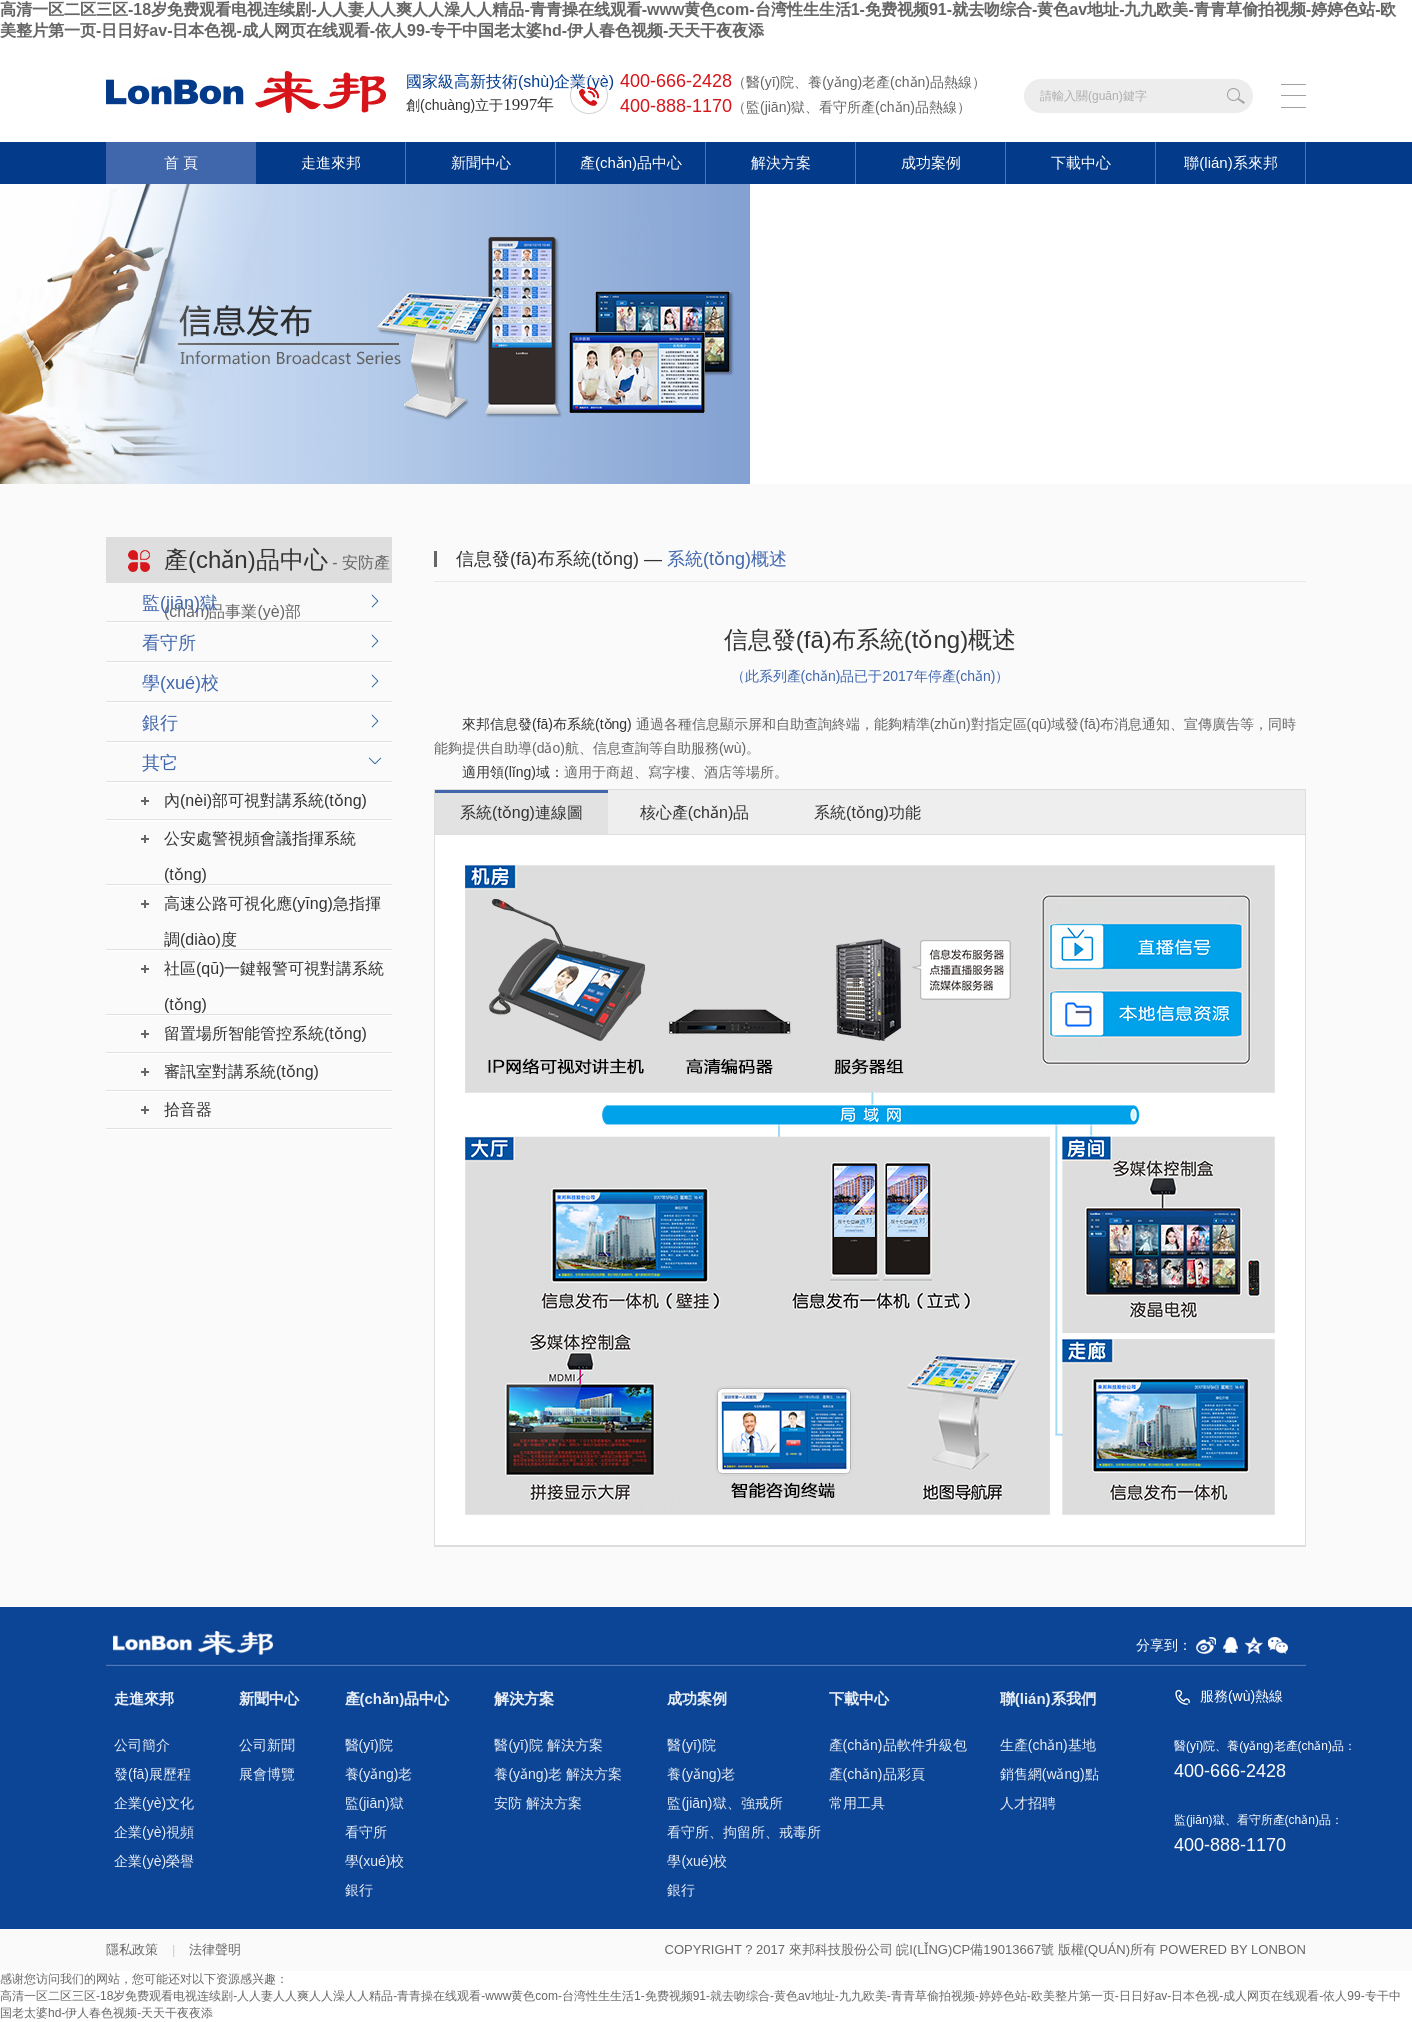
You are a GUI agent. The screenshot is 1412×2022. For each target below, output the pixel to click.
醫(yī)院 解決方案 (548, 1745)
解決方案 (781, 162)
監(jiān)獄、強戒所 (724, 1803)
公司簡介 (142, 1745)
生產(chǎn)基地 (1048, 1745)
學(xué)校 (180, 683)
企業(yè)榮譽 (154, 1861)
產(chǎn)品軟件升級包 (898, 1745)
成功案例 (931, 162)
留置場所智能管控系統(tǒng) (265, 1033)
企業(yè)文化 (154, 1803)
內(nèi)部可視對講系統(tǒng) (265, 800)
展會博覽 (267, 1774)
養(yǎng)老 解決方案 (558, 1774)
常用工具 (857, 1803)
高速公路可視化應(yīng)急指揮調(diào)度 (272, 908)
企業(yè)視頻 (154, 1832)
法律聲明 (215, 1949)
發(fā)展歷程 (152, 1774)
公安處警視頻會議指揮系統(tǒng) (260, 843)
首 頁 (181, 162)
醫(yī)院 (369, 1745)
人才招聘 (1028, 1803)
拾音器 (188, 1109)
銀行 (160, 723)
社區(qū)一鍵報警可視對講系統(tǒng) (274, 973)
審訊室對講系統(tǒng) (241, 1071)
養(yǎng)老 (379, 1774)
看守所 (169, 643)
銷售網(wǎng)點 (1049, 1774)
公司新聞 (267, 1745)
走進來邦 (331, 162)
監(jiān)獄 (180, 603)
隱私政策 (132, 1949)
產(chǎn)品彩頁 (877, 1774)
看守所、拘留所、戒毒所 (744, 1832)
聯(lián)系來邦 (1230, 162)
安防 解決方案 (538, 1803)
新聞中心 (481, 162)
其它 (160, 763)
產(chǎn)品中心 (631, 162)
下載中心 (1081, 162)
